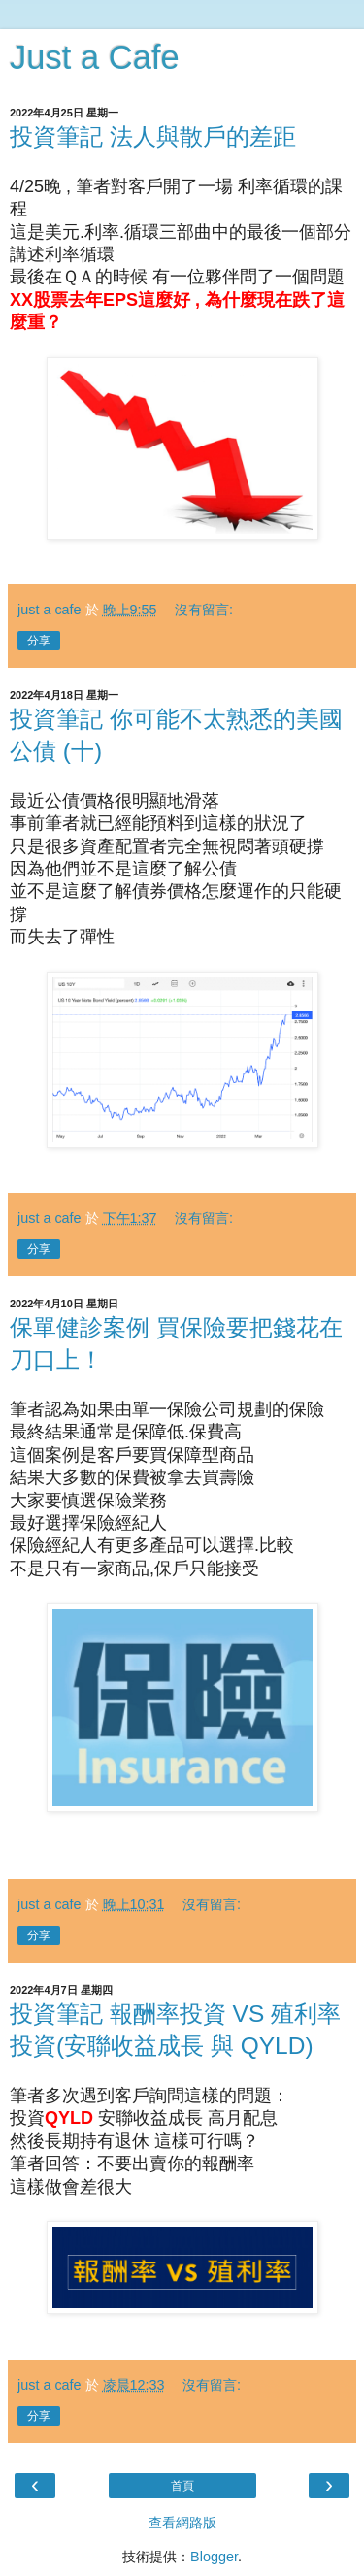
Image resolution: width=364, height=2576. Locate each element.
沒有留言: (204, 609)
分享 (38, 640)
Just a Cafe (95, 57)
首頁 (182, 2486)
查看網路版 (182, 2522)
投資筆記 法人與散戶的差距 (153, 136)
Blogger (214, 2556)
